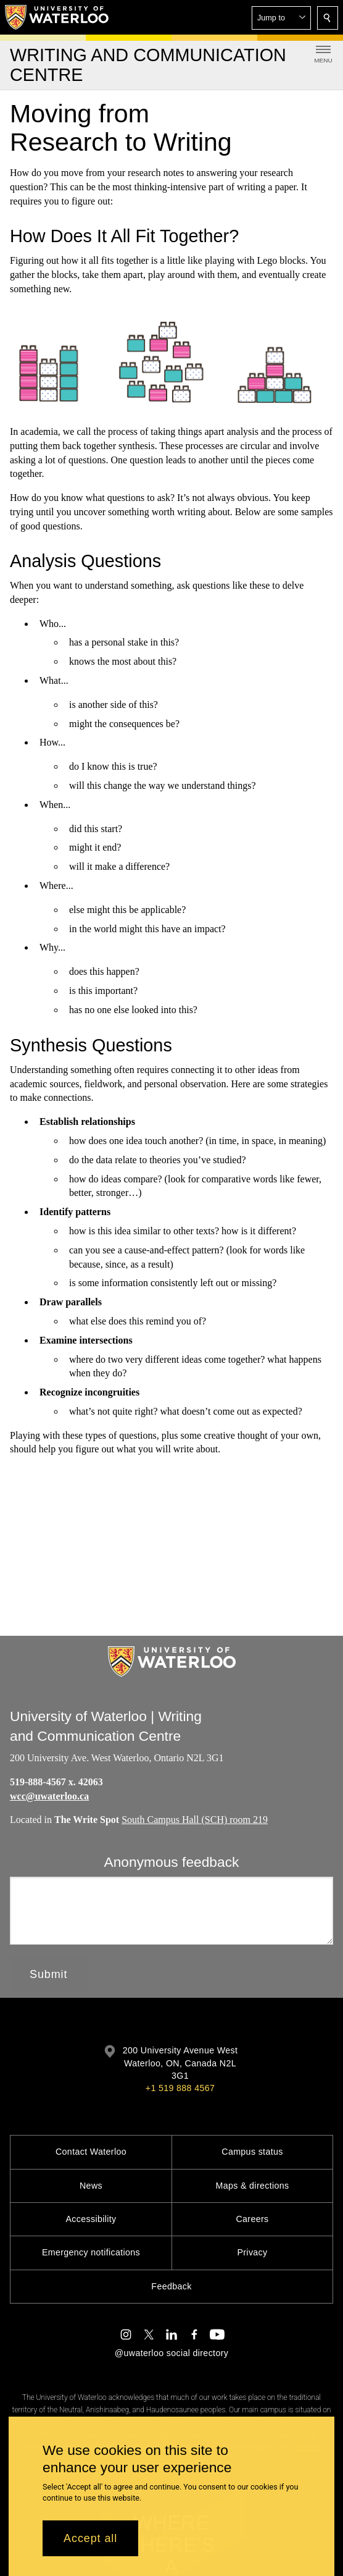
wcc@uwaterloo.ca (49, 1796)
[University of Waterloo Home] (57, 17)
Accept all (90, 2538)
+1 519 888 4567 (180, 2088)
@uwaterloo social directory (171, 2353)
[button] (281, 18)
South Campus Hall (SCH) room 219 (195, 1820)
